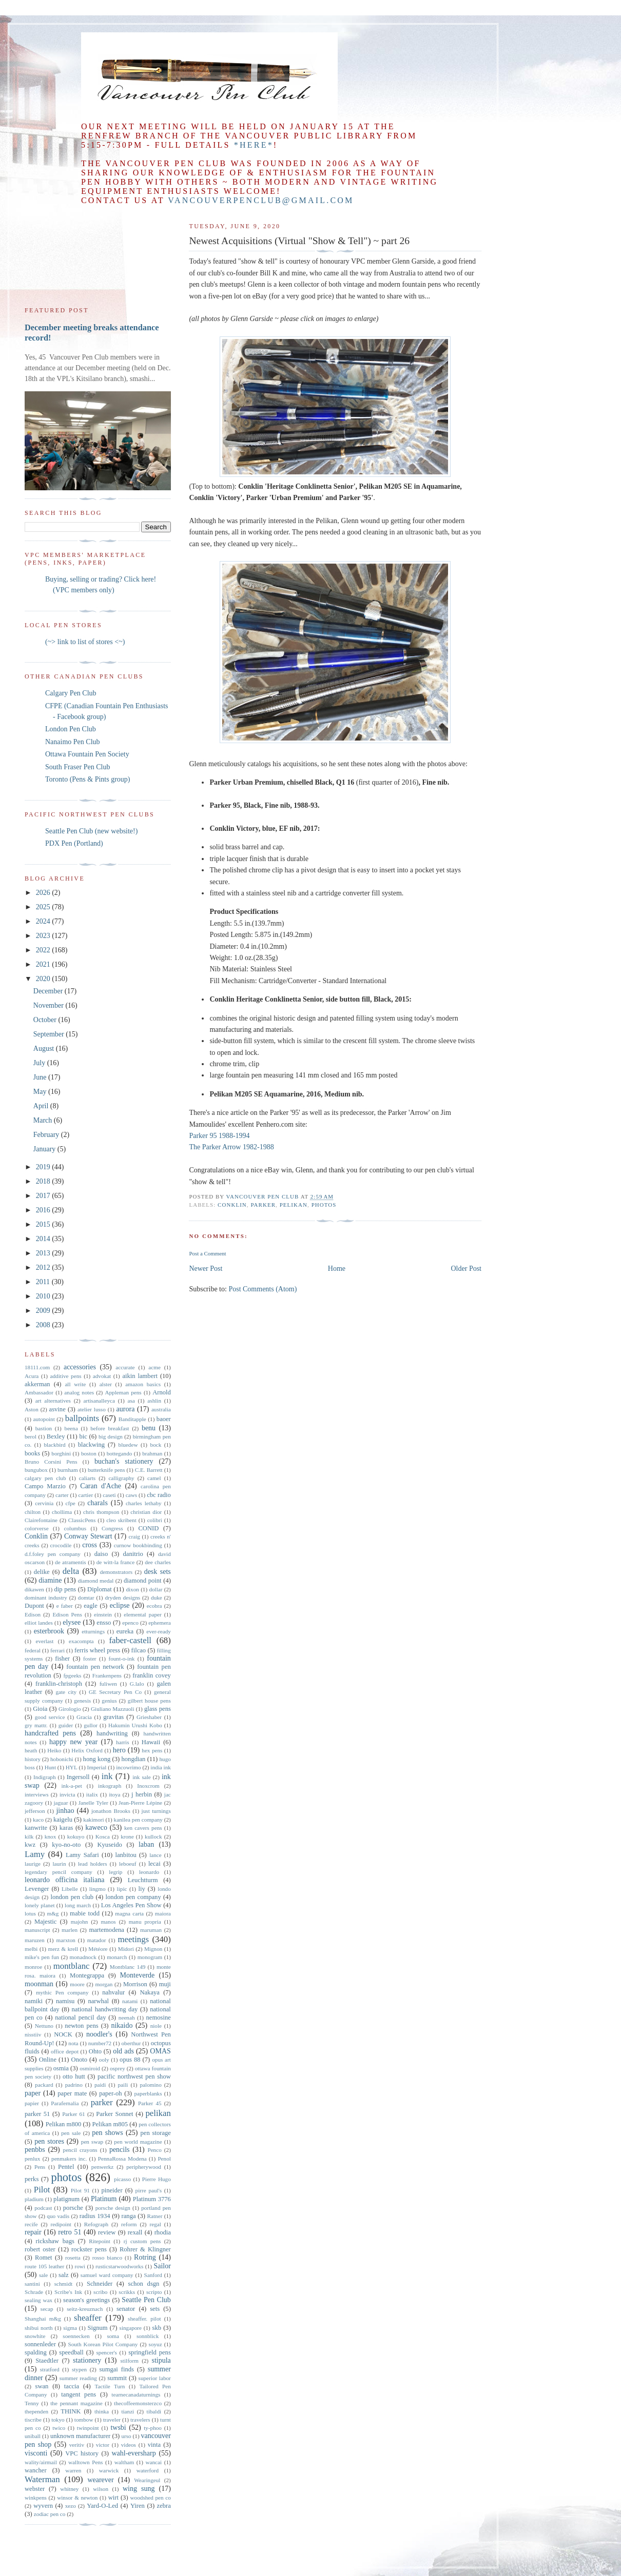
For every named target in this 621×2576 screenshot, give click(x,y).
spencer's (106, 2352)
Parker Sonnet (114, 2114)
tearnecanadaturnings (135, 2394)
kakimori (93, 1819)
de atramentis (70, 1562)
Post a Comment (207, 1253)
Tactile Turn (110, 2386)
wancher (36, 2470)
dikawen (34, 1589)
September (49, 1034)
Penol (164, 2158)
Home (336, 1268)
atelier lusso (91, 1409)
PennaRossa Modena (122, 2158)
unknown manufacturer (80, 2436)
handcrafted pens (50, 1733)
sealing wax (38, 2300)
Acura (31, 1376)
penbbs (35, 2149)
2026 (44, 892)
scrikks (127, 2292)
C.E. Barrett (149, 1470)
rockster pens (89, 2249)
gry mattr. (36, 1725)
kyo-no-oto (66, 1844)
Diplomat (99, 1589)
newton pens (81, 2025)
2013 (44, 1253)
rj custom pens (142, 2241)
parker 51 (37, 2114)
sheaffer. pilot (144, 2318)
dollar (155, 1589)
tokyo (57, 2420)
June (40, 1077)
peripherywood (143, 2167)
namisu (65, 2001)
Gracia (84, 1717)
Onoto (79, 2059)
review (106, 2232)
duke (156, 1597)
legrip (115, 1872)
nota (73, 2043)
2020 (44, 979)
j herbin (141, 1794)
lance (155, 1855)
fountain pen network (95, 1666)
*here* (254, 145)
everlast (44, 1641)
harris (122, 1742)
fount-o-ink (121, 1658)
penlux (32, 2158)
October (46, 1020)
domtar (86, 1597)
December (49, 991)
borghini (61, 1453)
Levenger (37, 1888)
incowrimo (128, 1767)
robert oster (40, 2249)
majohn (79, 1922)
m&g (53, 1913)
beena (71, 1428)
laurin (59, 1864)
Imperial (96, 1767)
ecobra (154, 1606)
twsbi (118, 2427)
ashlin (154, 1400)
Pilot (42, 2189)
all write (75, 1384)
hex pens (152, 1750)
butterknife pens (106, 1470)
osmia (61, 2068)
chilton (33, 1512)
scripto (154, 2292)
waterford (148, 2470)
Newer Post (205, 1268)
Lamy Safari (82, 1855)
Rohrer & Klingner (145, 2249)
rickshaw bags (55, 2241)
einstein (103, 1614)
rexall (135, 2232)
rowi (79, 2266)
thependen (36, 2411)
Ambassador (39, 1392)
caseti (109, 1495)
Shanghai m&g (43, 2318)
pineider (111, 2190)
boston (88, 1453)
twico (58, 2428)
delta (71, 1571)
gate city (65, 1692)
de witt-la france (115, 1562)
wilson (100, 2489)
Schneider (99, 2283)
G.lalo (137, 1684)
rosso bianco (107, 2257)
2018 (44, 1181)
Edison (33, 1614)
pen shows (107, 2132)
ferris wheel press (97, 1650)
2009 (44, 1310)
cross (89, 1545)
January (45, 1149)
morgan (103, 1984)
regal (155, 2224)
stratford (50, 2369)
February (47, 1135)
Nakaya (149, 1992)
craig (134, 1536)
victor (102, 2445)
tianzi (127, 2411)
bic (83, 1436)
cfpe (70, 1503)
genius (109, 1701)
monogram (150, 1957)
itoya (114, 1794)
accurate (124, 1367)
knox (50, 1836)
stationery (87, 2360)
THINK (71, 2411)
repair (33, 2232)
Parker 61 (73, 2114)
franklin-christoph (58, 1683)
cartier (86, 1495)
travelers (140, 2420)
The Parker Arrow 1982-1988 (231, 1147)
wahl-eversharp (133, 2453)
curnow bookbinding (138, 1545)
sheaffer (88, 2318)
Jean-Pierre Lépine (140, 1803)
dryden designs (123, 1597)
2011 (44, 1282)
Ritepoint (99, 2241)
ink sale (141, 1777)
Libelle (70, 1889)
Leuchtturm (143, 1880)
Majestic (45, 1921)
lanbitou (125, 1855)
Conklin (232, 1205)
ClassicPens (81, 1520)
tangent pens (78, 2394)
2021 (44, 964)
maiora (163, 1913)
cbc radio (159, 1495)
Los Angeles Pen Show (131, 1905)
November (49, 1005)
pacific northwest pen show (134, 2076)
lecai (154, 1863)
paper (33, 2093)
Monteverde (137, 1975)
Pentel (66, 2166)
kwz (30, 1844)
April (41, 1106)
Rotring (145, 2257)
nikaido (121, 2025)
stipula (160, 2360)
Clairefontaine (41, 1520)
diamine (50, 1580)
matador (96, 1940)
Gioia (40, 1708)
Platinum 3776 (152, 2199)
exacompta (81, 1641)
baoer (164, 1419)
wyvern (43, 2505)
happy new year (73, 1742)
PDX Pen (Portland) (74, 843)
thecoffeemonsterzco (138, 2403)
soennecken (76, 2336)
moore (77, 1984)
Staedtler (47, 2360)
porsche (73, 2207)
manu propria (145, 1922)
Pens (39, 2167)
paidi (100, 2085)
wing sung (139, 2488)
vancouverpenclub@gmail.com (261, 200)
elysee (72, 1622)
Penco (154, 2150)
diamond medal (96, 1580)
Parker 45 (150, 2103)
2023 (44, 936)
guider (66, 1725)
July (40, 1063)
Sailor (161, 2266)
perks (31, 2179)
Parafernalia (65, 2103)
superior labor (155, 2378)
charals (97, 1503)
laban (146, 1844)
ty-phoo (153, 2428)
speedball (71, 2352)
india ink (160, 1767)
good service (50, 1717)
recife (31, 2224)
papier (32, 2103)
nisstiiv (33, 2034)
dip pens (65, 1589)
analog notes (79, 1392)
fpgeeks (73, 1675)
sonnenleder (40, 2344)
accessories (80, 1367)
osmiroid (90, 2068)
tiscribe (33, 2420)
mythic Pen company (62, 1992)
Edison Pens (67, 1614)
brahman (152, 1453)
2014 (44, 1239)
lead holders (92, 1864)
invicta (67, 1794)
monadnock (83, 1957)
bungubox (36, 1470)
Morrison (135, 1984)
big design (111, 1436)
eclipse (120, 1605)
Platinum (104, 2199)
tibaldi (154, 2411)
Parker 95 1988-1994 (219, 1136)
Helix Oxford (87, 1750)
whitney (69, 2489)
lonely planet (40, 1905)
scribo (100, 2292)
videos (128, 2445)
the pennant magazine (76, 2403)
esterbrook (49, 1631)
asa (130, 1400)
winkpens (36, 2497)
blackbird (54, 1445)
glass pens (157, 1708)
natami (130, 2001)
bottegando (119, 1453)
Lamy (35, 1854)
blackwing (91, 1444)
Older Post (466, 1268)
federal (33, 1650)
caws (131, 1495)
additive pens (66, 1376)
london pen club (71, 1897)
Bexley (56, 1436)
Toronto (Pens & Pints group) (87, 779)
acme (154, 1367)
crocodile (61, 1545)
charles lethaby (144, 1503)
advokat (102, 1376)
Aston (31, 1409)
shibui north (39, 2328)
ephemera (159, 1623)
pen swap (92, 2142)
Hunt (50, 1767)
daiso (101, 1553)
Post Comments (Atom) (262, 1289)
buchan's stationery (123, 1461)
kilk (29, 1836)
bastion (43, 1428)
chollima (62, 1512)
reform (129, 2224)
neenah (127, 2017)
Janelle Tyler (93, 1803)
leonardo (149, 1872)
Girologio (70, 1709)
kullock (153, 1836)
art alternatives (53, 1400)
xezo (70, 2506)
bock (156, 1445)
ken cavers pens (143, 1828)
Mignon (153, 1949)
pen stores (49, 2141)
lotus (30, 1913)
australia (161, 1409)
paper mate (72, 2093)
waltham (124, 2462)
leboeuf (128, 1864)
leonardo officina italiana (64, 1880)
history (33, 1759)
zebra (164, 2505)
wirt (113, 2497)
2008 (44, 1325)
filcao (138, 1650)
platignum (66, 2199)
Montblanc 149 (128, 1967)
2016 (44, 1210)
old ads (123, 2051)
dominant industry (46, 1597)
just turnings (156, 1811)
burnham (67, 1470)
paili (123, 2085)
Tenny (32, 2403)
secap (47, 2309)
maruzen (35, 1940)
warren (73, 2470)
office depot (65, 2051)
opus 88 (130, 2059)
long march (78, 1905)
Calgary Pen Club (70, 693)
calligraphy (121, 1478)
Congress (112, 1528)
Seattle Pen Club (146, 2300)
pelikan (293, 1205)
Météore (97, 1949)
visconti (36, 2453)
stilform (129, 2361)
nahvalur (113, 1992)
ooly (104, 2059)
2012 (44, 1267)
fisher (62, 1658)
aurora (126, 1409)
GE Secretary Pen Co (115, 1692)
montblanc (71, 1966)
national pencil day (80, 2017)
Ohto (95, 2051)
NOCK (63, 2034)
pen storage (156, 2132)
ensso (103, 1622)
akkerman (37, 1384)
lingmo (97, 1889)
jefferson (35, 1811)
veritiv (76, 2445)
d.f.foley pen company (53, 1554)
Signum (97, 2327)
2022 (44, 950)
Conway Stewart (88, 1536)
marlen (69, 1930)
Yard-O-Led (102, 2505)
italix (92, 1794)
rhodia (162, 2232)
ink (107, 1776)
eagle (91, 1605)
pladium (34, 2199)
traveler (112, 2420)
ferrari (57, 1650)
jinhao (65, 1810)
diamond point (143, 1580)
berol (30, 1436)
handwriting (112, 1733)
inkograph (109, 1786)
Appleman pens (123, 1392)
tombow (83, 2420)
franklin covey (151, 1675)
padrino (74, 2085)
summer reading (78, 2378)
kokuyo (76, 1836)
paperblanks (148, 2093)
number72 (99, 2043)
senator (126, 2308)
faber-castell (130, 1640)
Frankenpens (107, 1675)
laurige (33, 1864)
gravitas (113, 1717)
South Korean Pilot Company (103, 2344)
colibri (154, 1520)
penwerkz (102, 2167)
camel (154, 1478)
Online (47, 2059)
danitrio (133, 1553)
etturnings (93, 1631)
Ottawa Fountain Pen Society (87, 754)
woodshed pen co (150, 2497)
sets (155, 2308)
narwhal (98, 2001)
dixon (132, 1589)
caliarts (87, 1478)
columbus (75, 1528)
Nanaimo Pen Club (72, 742)
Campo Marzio (45, 1486)
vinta (154, 2444)
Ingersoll (78, 1777)
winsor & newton (77, 2497)
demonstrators (116, 1572)
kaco (38, 1819)
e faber (64, 1606)
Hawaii (151, 1742)
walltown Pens (85, 2462)
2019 (44, 1167)
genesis (82, 1701)
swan (42, 2386)
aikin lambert (140, 1376)
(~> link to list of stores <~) (85, 642)
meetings (133, 1939)
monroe (33, 1967)
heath (31, 1750)
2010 (44, 1296)
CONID (148, 1528)
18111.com (37, 1367)
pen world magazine (138, 2142)
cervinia (44, 1503)
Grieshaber (149, 1717)
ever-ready (158, 1631)
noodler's (99, 2034)
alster (106, 1384)
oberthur (131, 2043)
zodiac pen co (50, 2514)
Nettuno (44, 2026)
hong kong (97, 1759)
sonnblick (148, 2336)
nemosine (158, 2017)
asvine (57, 1409)
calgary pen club (45, 1478)
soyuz (155, 2344)
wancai (153, 2462)
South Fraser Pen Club (77, 767)
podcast (43, 2208)
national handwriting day (104, 2009)
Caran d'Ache (100, 1486)
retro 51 (69, 2232)
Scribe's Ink (68, 2292)
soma (113, 2336)
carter (61, 1495)
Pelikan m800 (64, 2124)
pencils (119, 2149)
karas (66, 1827)
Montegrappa (87, 1975)
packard (44, 2085)
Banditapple (132, 1419)
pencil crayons (80, 2150)
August (44, 1048)
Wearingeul (147, 2480)
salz (64, 2275)
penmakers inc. (69, 2158)
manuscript (37, 1930)
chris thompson (101, 1512)
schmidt (63, 2284)
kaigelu (62, 1819)
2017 (44, 1196)
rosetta (73, 2257)
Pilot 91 (80, 2190)
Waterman (42, 2479)
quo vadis (58, 2216)
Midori (126, 1949)
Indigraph (44, 1777)
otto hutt (74, 2076)
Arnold (161, 1392)
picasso (122, 2179)
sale (43, 2275)
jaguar (60, 1803)
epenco (130, 1623)
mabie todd (85, 1913)
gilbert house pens (149, 1701)
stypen (79, 2369)
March (43, 1120)
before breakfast (109, 1428)
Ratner (155, 2216)
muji (165, 1984)
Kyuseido (109, 1844)
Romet (43, 2257)
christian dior (146, 1512)
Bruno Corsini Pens (51, 1462)
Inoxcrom (148, 1786)
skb (157, 2327)
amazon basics (143, 1384)
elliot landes (39, 1623)
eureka (125, 1631)
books (32, 1453)
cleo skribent (121, 1520)
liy (142, 1888)
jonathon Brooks (110, 1811)
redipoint (60, 2224)
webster (35, 2488)
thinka (101, 2411)
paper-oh (110, 2093)
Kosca (102, 1836)
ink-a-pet (71, 1786)
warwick (109, 2470)
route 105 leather (44, 2266)
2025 (44, 907)
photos (324, 1205)
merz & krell (63, 1949)
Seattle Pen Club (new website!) (91, 831)
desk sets (157, 1571)
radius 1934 (95, 2216)
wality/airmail (41, 2462)
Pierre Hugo (156, 2179)
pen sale (71, 2133)
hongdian (134, 1759)
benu (149, 1428)
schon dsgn (143, 2283)
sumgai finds (116, 2369)
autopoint (44, 1419)
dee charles (158, 1562)
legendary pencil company (58, 1872)
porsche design (112, 2208)
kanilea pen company (138, 1819)
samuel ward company (107, 2275)
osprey (117, 2068)
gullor (91, 1725)
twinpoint (88, 2428)
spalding (36, 2352)
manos (108, 1922)
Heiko (54, 1750)
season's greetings (86, 2300)
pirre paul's (148, 2190)
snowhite (35, 2336)
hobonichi (61, 1759)
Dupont (34, 1605)
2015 (44, 1224)
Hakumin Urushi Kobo (135, 1725)
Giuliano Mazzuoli (112, 1709)
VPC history (82, 2453)
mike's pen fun (42, 1957)
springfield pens (149, 2352)
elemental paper (142, 1614)
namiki (34, 2001)
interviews (37, 1794)
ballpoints (82, 1418)
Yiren (137, 2505)
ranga (129, 2216)
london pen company (133, 1897)
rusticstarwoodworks (119, 2266)
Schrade (34, 2292)
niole (156, 2026)
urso (126, 2436)
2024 (44, 921)
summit (117, 2378)
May (40, 1091)
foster (89, 1658)
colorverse (37, 1528)
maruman (151, 1930)
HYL (71, 1767)
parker (263, 1205)
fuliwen (108, 1684)
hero (119, 1750)
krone (127, 1836)
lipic (122, 1889)
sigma (70, 2328)
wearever (100, 2480)
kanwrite (36, 1827)
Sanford (153, 2275)
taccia (71, 2386)
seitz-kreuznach (85, 2309)
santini (32, 2284)
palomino (151, 2085)
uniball (33, 2436)
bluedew (128, 1445)
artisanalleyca (99, 1400)
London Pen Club (70, 729)
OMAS (160, 2051)
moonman (39, 1984)
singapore (131, 2328)
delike (42, 1571)
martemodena (106, 1929)
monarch (117, 1957)
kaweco (96, 1827)
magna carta (129, 1913)
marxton (65, 1940)
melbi (31, 1949)
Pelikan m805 (110, 2124)
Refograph (96, 2224)
